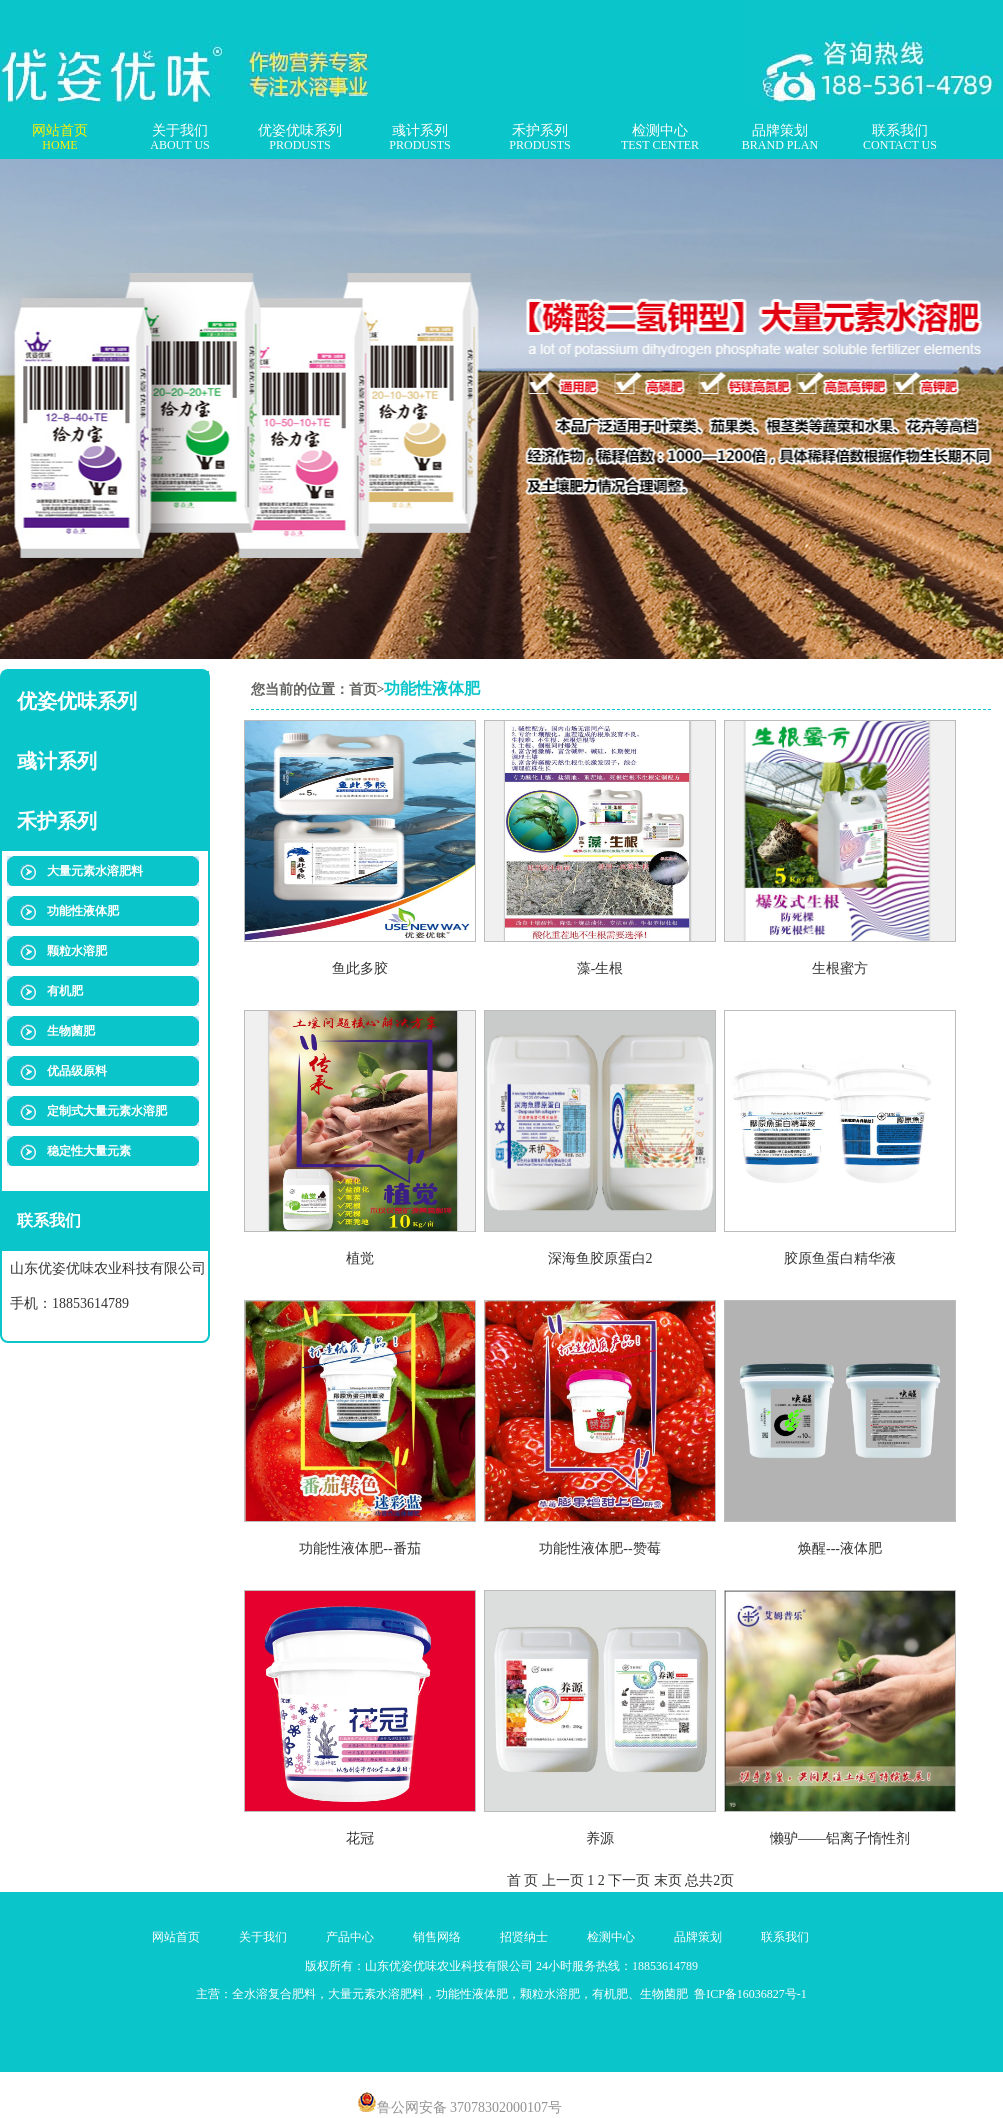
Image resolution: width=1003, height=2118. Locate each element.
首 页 (523, 1880)
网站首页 (60, 138)
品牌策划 (780, 138)
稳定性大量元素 (89, 1151)
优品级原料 (77, 1071)
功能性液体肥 (83, 911)
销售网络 (437, 1937)
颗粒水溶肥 (77, 951)
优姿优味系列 (300, 138)
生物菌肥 (71, 1031)
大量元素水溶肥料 (95, 871)
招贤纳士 (524, 1937)
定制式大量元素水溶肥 (107, 1111)
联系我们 (900, 138)
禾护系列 (539, 138)
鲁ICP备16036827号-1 (749, 1994)
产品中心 (350, 1937)
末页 (668, 1880)
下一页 (629, 1880)
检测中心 (660, 138)
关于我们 (179, 138)
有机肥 (65, 991)
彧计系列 (419, 138)
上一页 (563, 1880)
